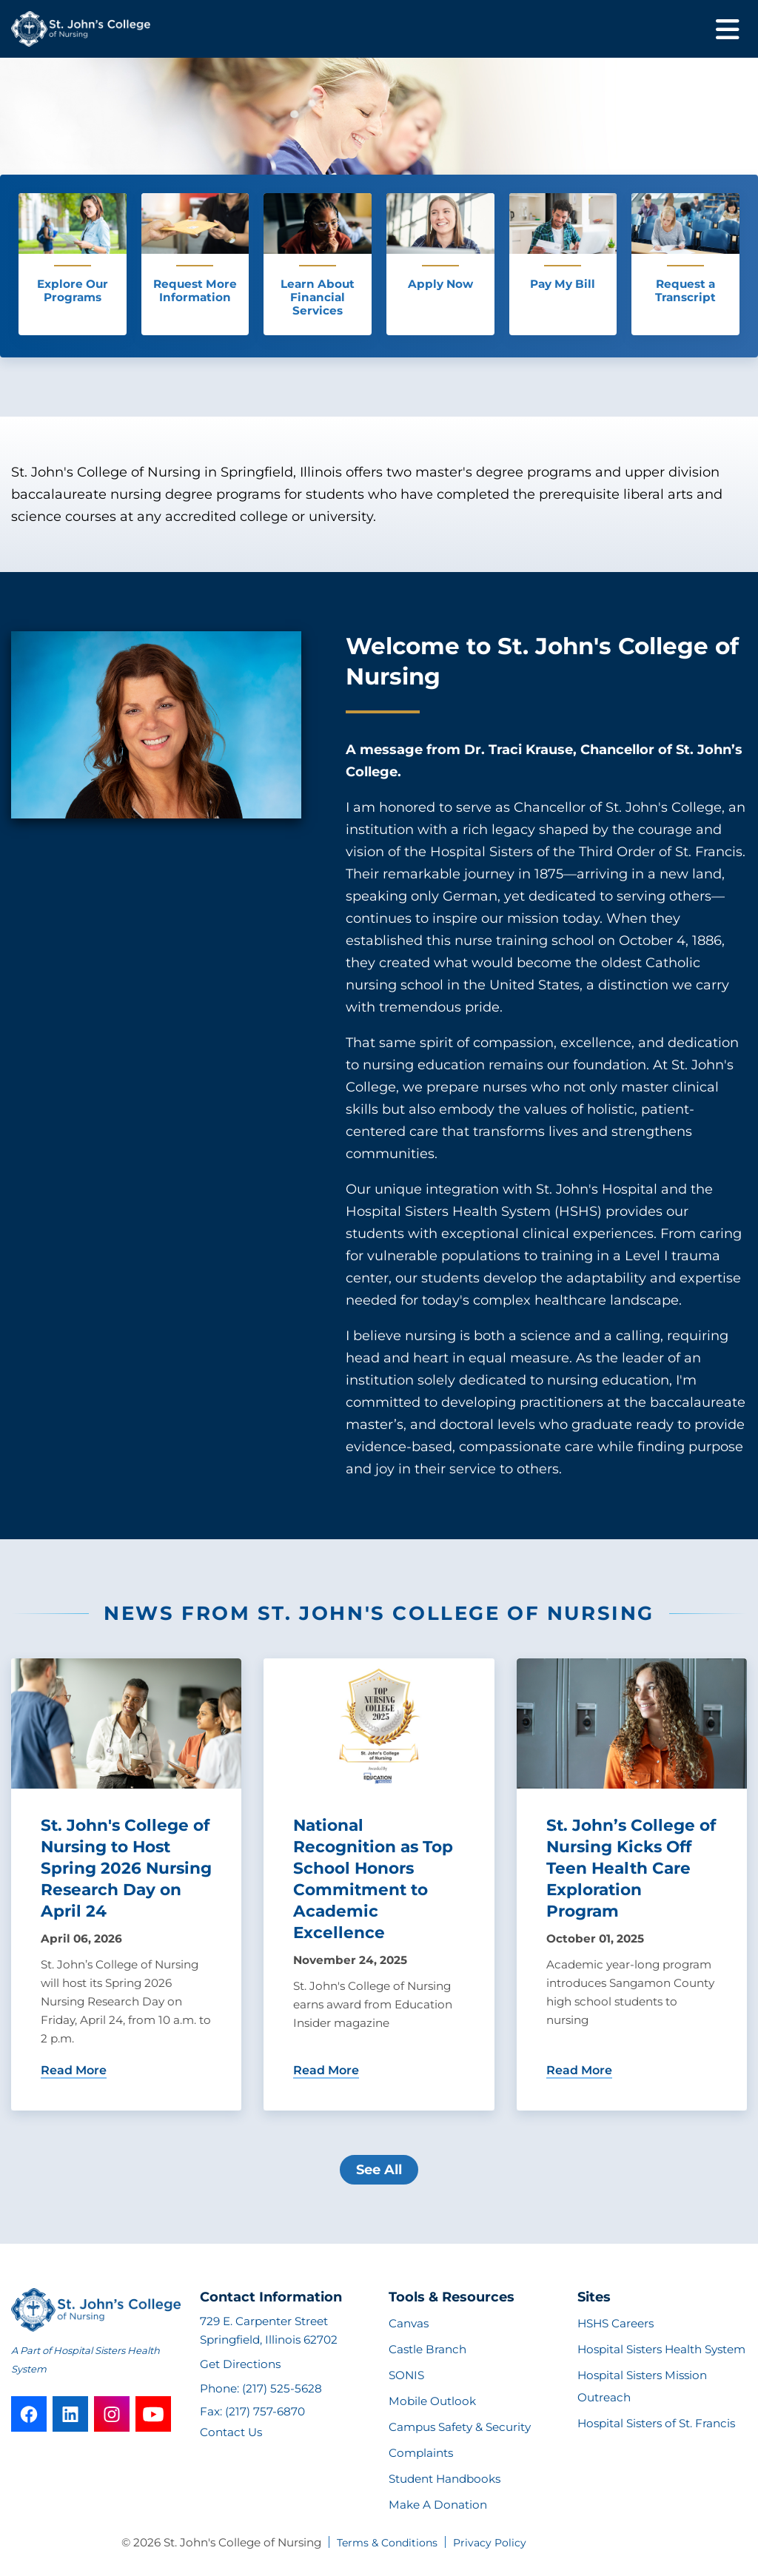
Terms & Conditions (387, 2542)
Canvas (409, 2323)
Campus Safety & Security (460, 2427)
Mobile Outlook (432, 2401)
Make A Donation (438, 2505)
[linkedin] (70, 2414)
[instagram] (112, 2414)
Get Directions (240, 2364)
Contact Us (231, 2432)
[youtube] (153, 2414)
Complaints (421, 2453)
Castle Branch (427, 2349)
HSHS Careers (615, 2323)
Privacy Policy (489, 2542)
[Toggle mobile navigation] (727, 29)
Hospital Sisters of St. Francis (656, 2423)
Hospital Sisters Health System (661, 2349)
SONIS (406, 2375)
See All (379, 2170)
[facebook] (29, 2414)
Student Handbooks (444, 2479)
